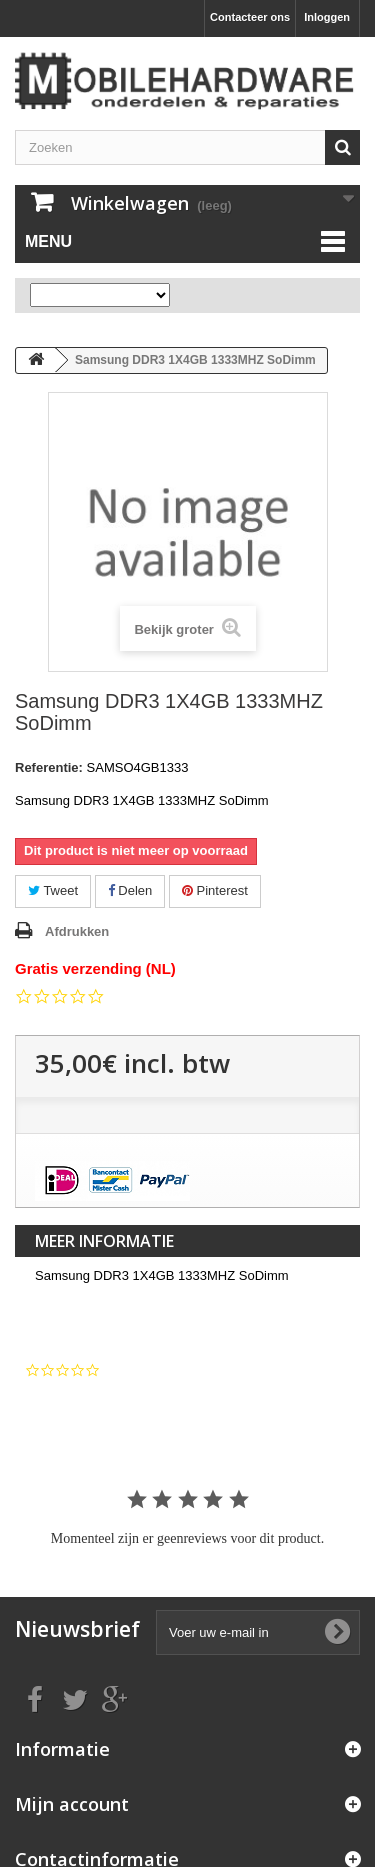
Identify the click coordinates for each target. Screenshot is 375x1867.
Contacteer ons (250, 17)
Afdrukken (77, 931)
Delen (130, 890)
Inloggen (327, 17)
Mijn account (72, 1804)
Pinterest (215, 890)
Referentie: (49, 767)
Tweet (53, 890)
